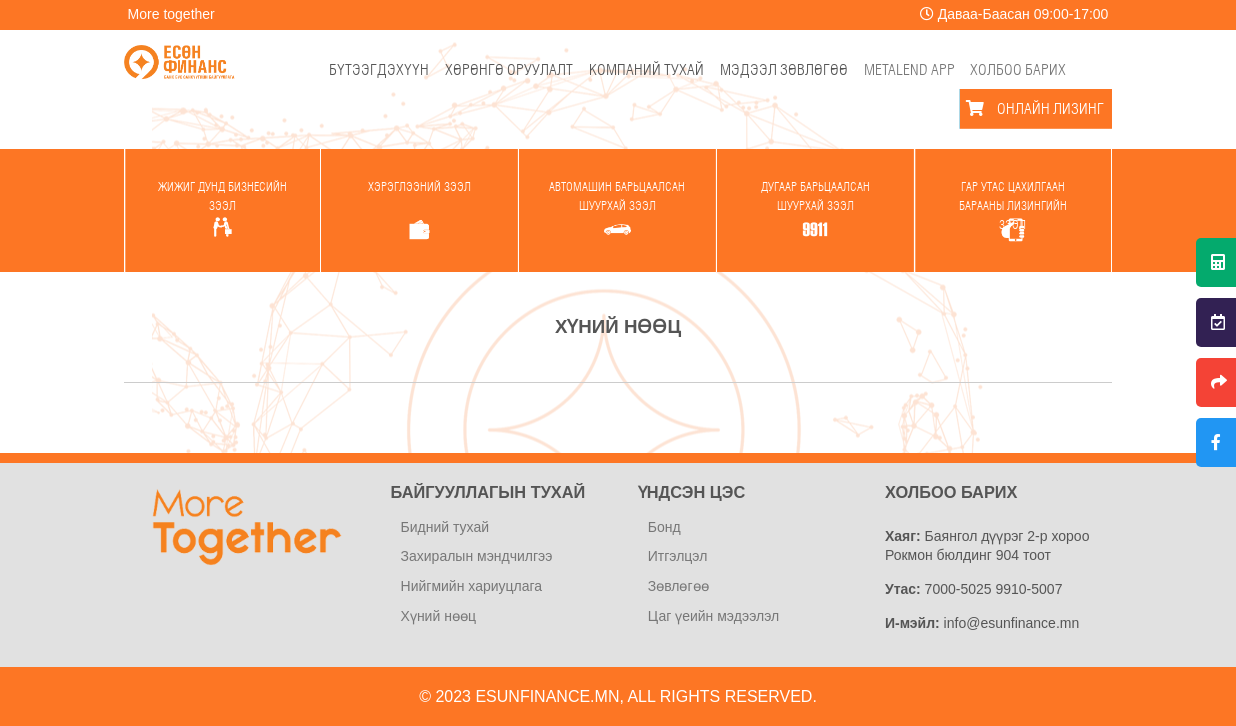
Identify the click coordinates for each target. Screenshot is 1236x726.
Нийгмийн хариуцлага (472, 586)
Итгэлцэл (678, 556)
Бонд (664, 527)
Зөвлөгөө (678, 586)
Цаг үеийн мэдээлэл (713, 616)
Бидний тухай (445, 527)
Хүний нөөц (438, 616)
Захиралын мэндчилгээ (477, 556)
